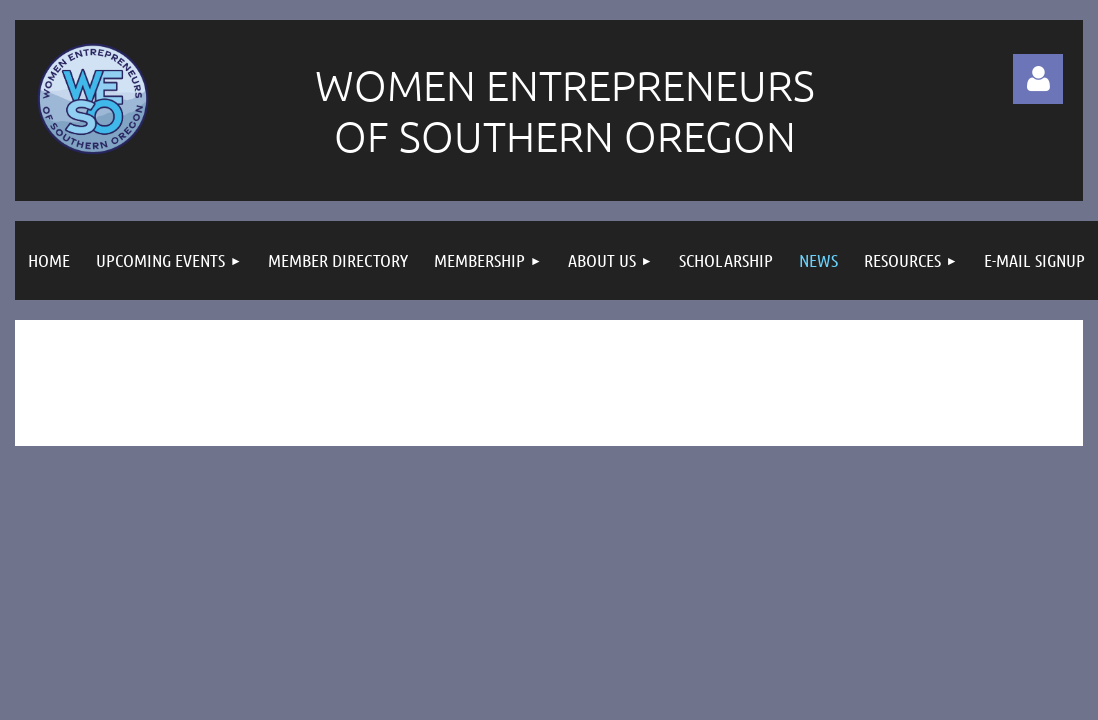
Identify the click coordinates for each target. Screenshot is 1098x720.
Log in (1038, 79)
